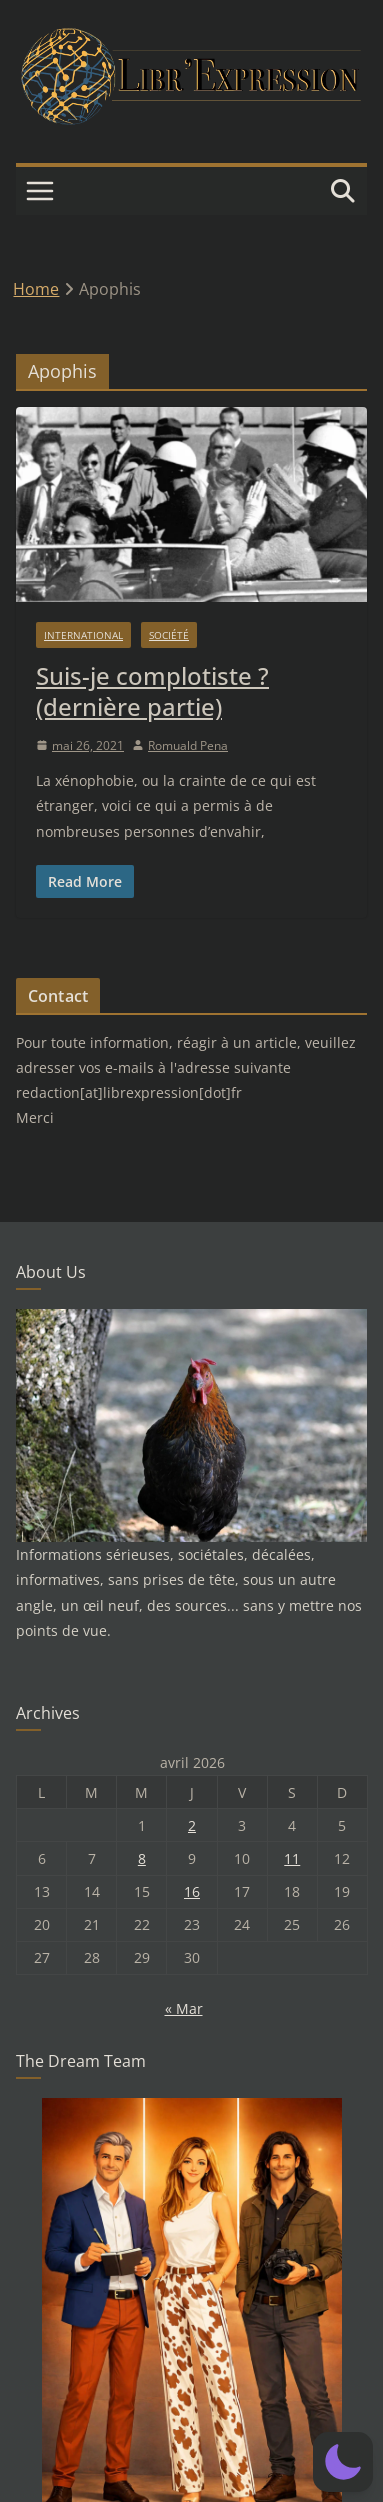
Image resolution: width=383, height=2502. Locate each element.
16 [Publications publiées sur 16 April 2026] (192, 1891)
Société (169, 635)
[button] (343, 2462)
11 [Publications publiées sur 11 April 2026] (292, 1858)
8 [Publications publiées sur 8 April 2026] (142, 1858)
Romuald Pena (188, 745)
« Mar (184, 2008)
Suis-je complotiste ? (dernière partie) (152, 691)
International (83, 635)
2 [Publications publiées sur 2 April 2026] (192, 1825)
